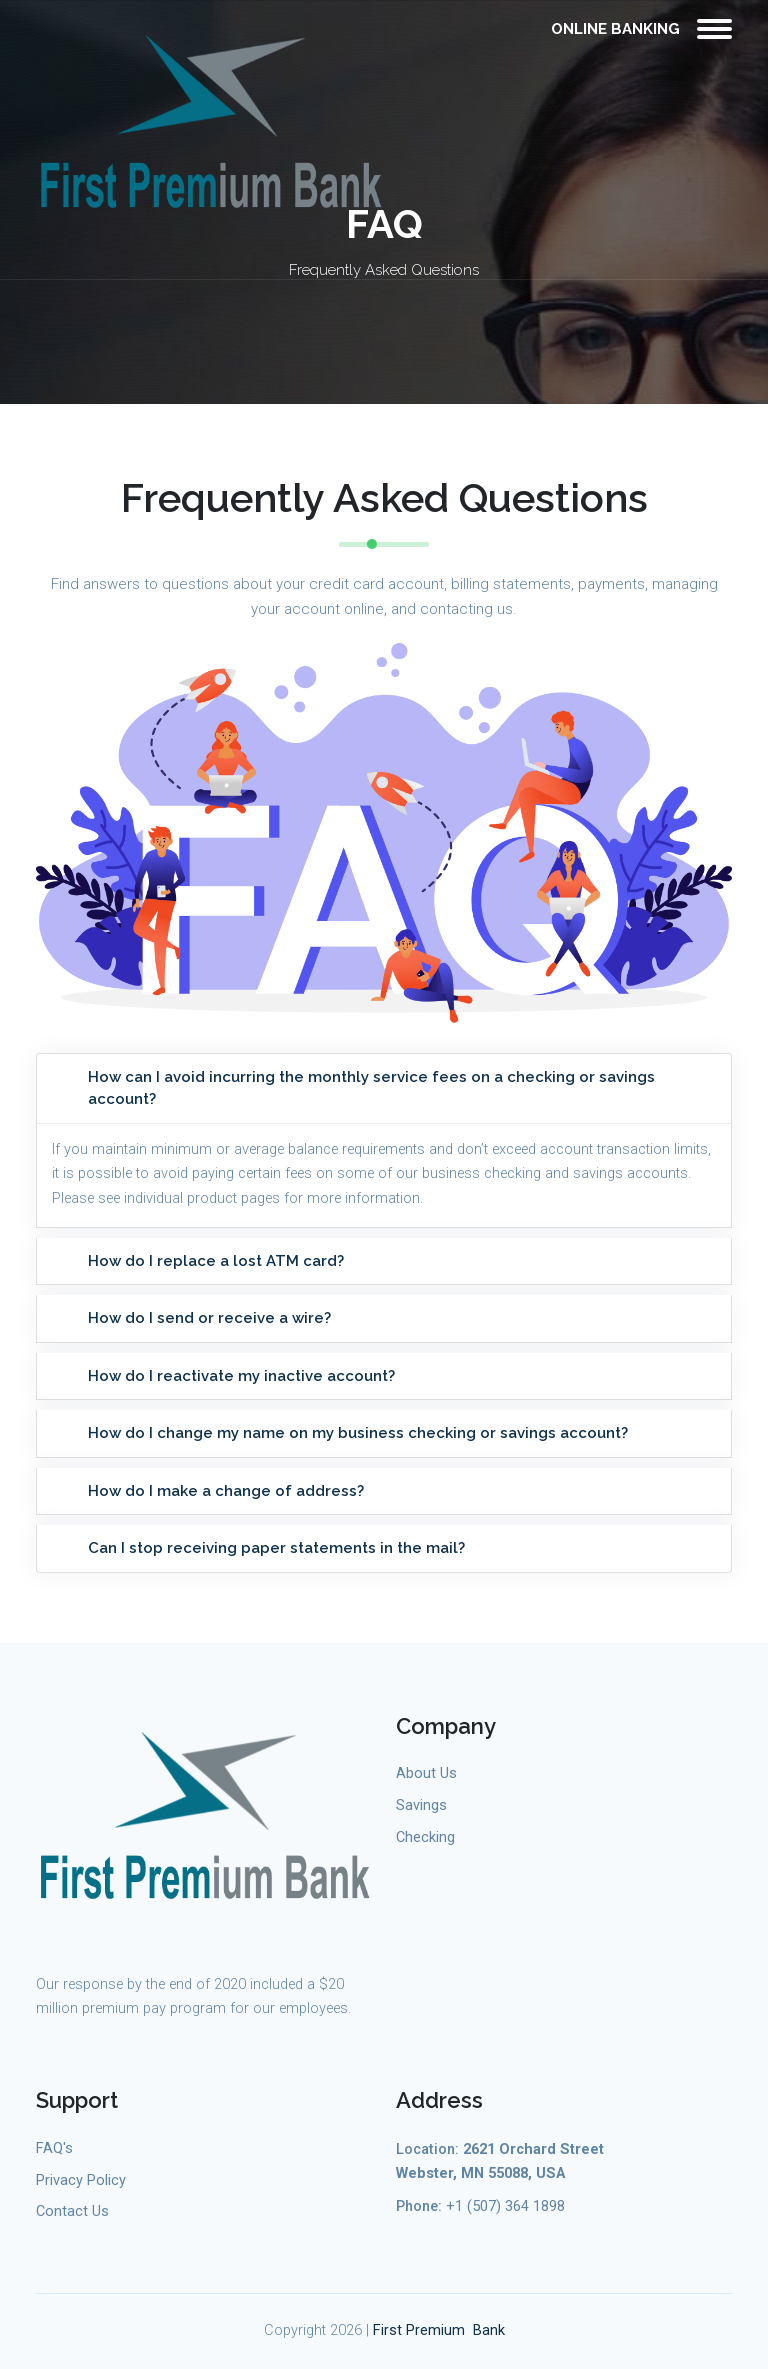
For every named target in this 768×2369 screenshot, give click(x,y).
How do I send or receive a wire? (209, 1318)
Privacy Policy (81, 2180)
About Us (426, 1773)
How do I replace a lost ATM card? (216, 1261)
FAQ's (54, 2148)
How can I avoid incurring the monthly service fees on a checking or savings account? (371, 1088)
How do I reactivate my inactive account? (241, 1376)
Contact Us (72, 2211)
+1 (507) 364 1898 (505, 2206)
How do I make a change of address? (226, 1491)
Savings (421, 1805)
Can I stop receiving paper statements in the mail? (276, 1548)
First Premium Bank (439, 2330)
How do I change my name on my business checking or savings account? (358, 1433)
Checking (425, 1837)
